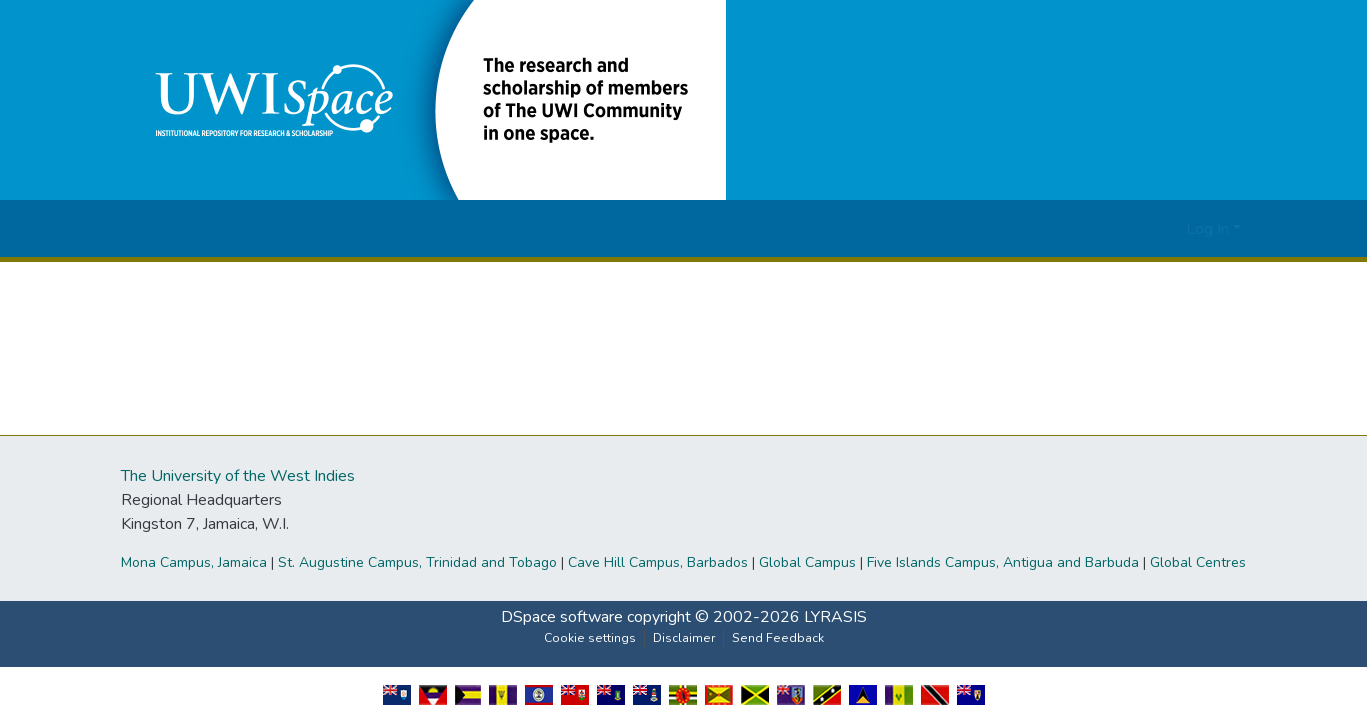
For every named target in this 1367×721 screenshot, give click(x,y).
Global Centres (1198, 562)
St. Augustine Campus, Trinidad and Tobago (417, 562)
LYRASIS (835, 617)
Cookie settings (590, 638)
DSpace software (562, 617)
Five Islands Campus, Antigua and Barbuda (1003, 562)
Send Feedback (778, 638)
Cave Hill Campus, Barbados (658, 562)
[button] (426, 99)
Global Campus (807, 562)
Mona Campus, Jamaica (194, 562)
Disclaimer (684, 638)
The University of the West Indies (238, 476)
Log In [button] (1209, 229)
